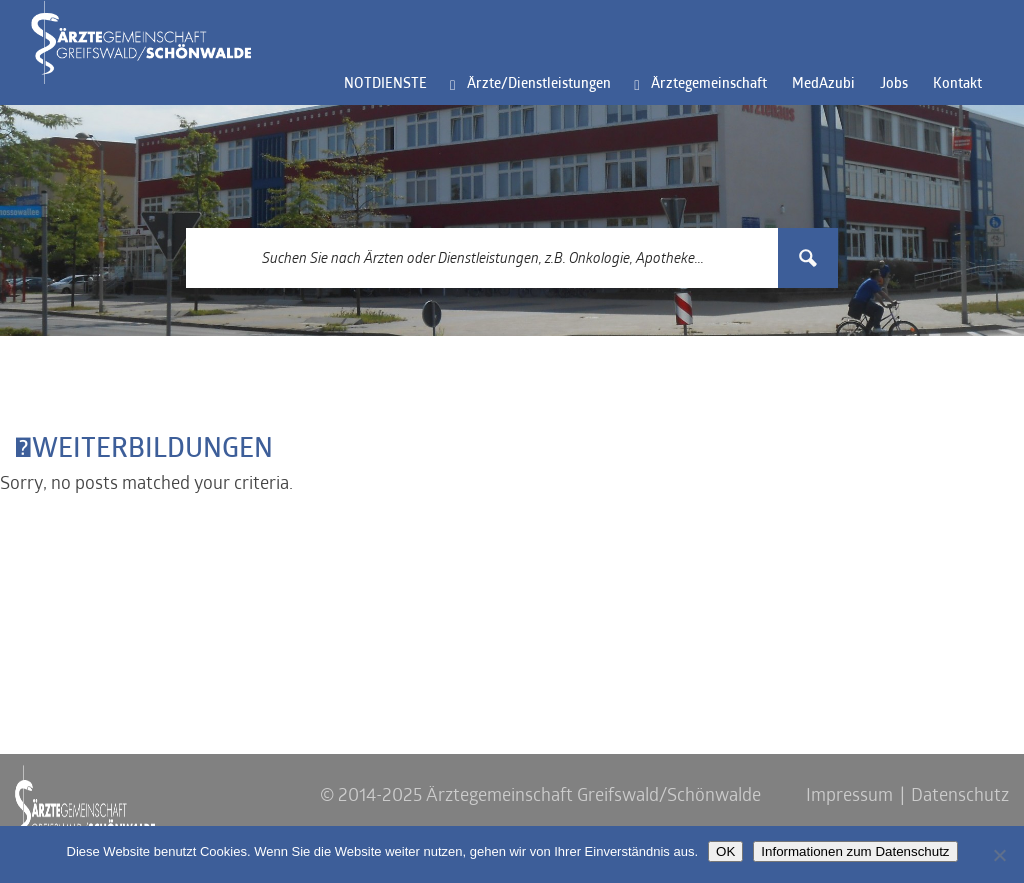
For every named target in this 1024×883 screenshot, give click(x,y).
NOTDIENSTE (385, 84)
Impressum (849, 796)
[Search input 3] (483, 258)
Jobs (894, 84)
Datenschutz (960, 796)
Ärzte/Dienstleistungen (539, 84)
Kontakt (957, 84)
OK (725, 851)
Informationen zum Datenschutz (855, 851)
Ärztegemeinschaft (709, 84)
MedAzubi (823, 84)
